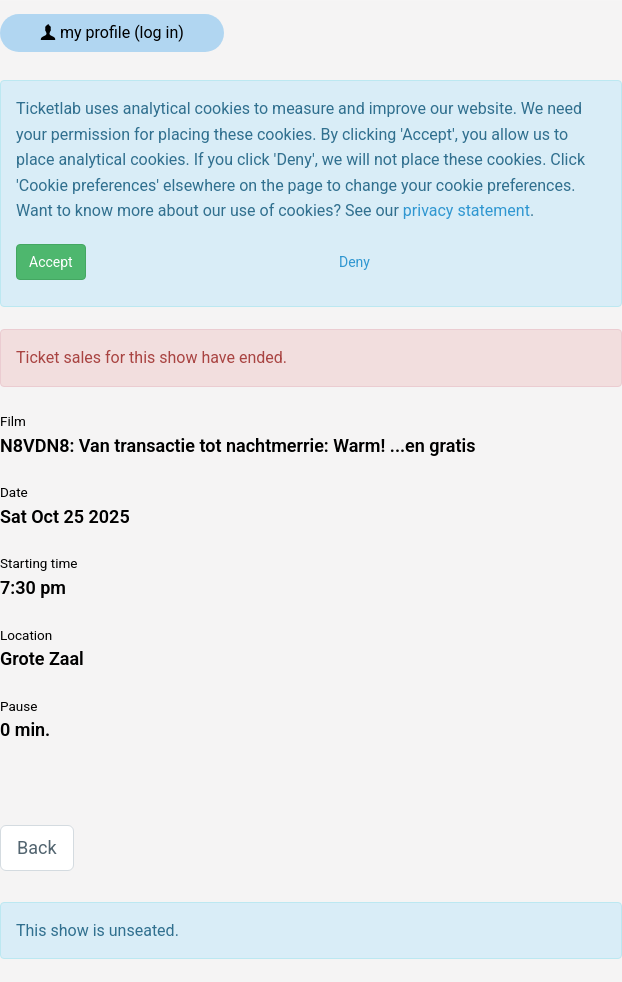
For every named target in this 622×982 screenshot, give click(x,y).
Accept (51, 262)
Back (37, 847)
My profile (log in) (112, 32)
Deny (354, 262)
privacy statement (466, 210)
